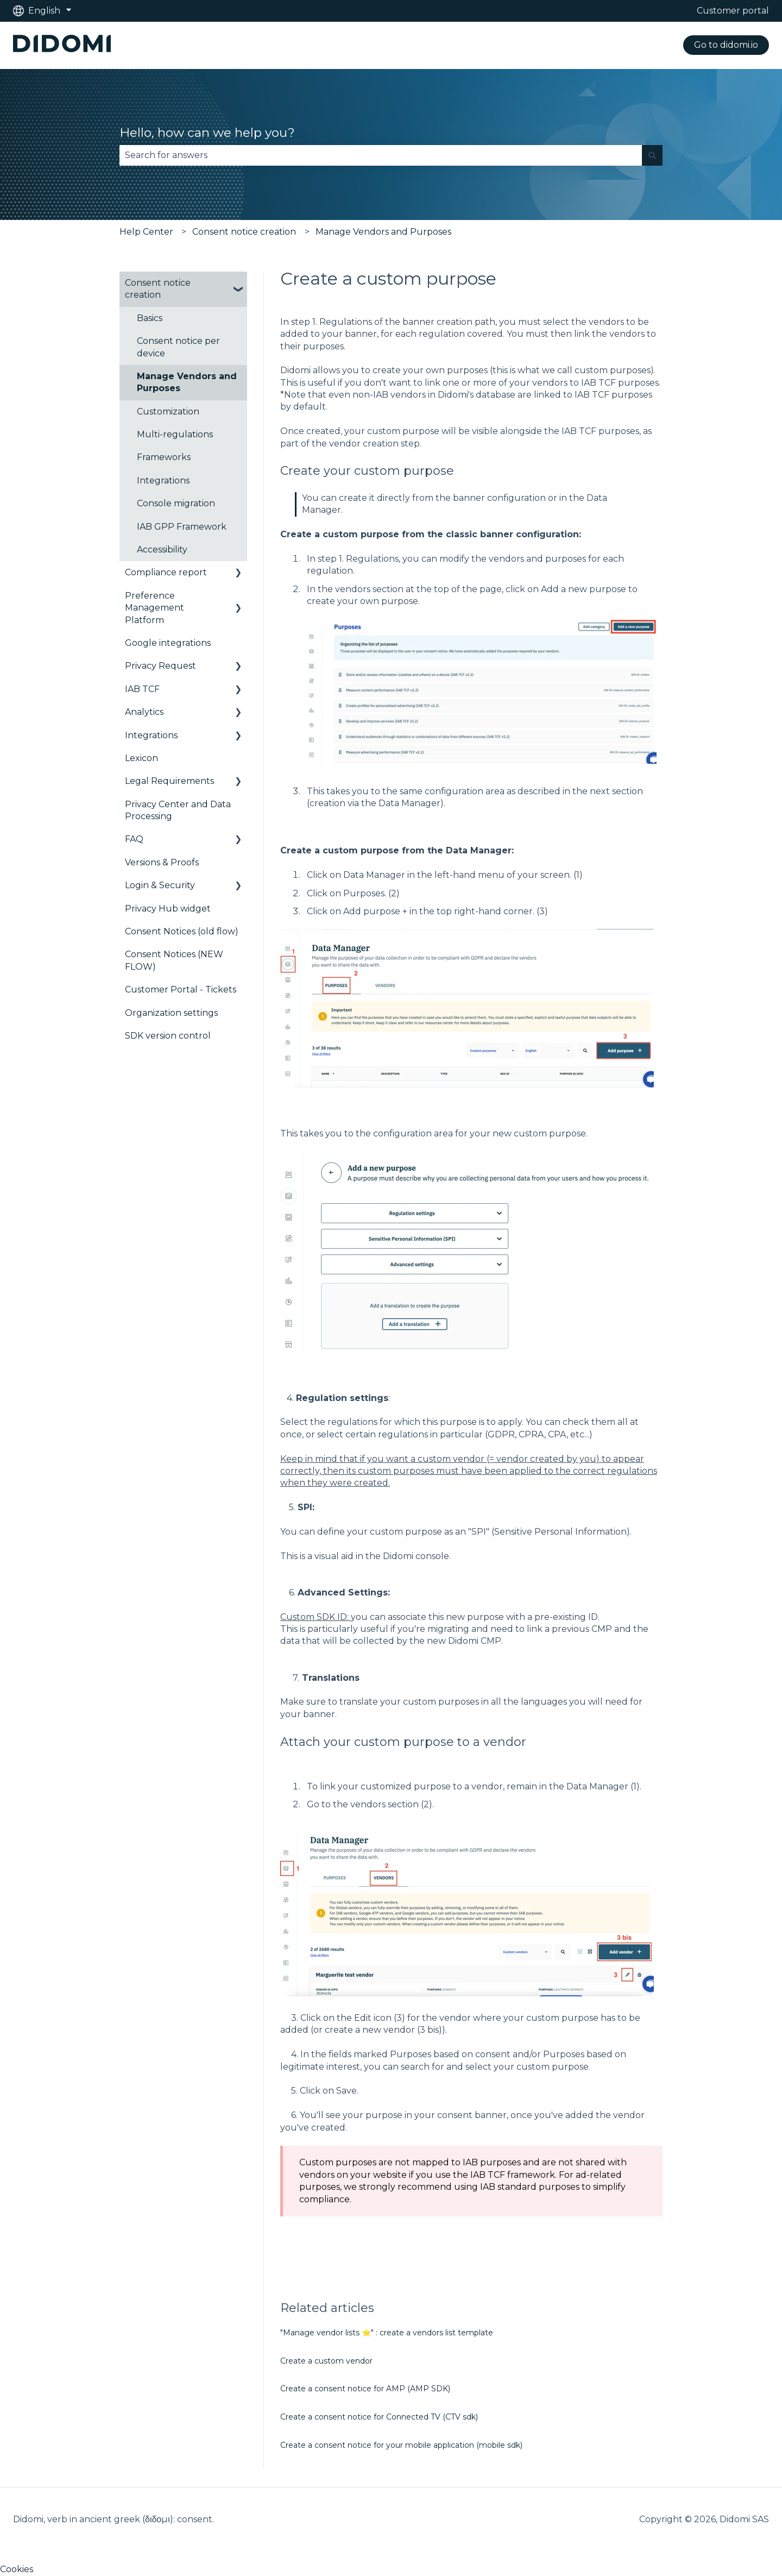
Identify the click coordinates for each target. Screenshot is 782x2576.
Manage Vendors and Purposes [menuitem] (187, 382)
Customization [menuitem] (168, 411)
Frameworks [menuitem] (164, 457)
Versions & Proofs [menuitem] (162, 862)
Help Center (146, 232)
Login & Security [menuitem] (160, 885)
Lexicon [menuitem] (141, 758)
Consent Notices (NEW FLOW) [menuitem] (174, 960)
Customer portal (733, 10)
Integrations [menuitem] (163, 480)
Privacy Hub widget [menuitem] (168, 908)
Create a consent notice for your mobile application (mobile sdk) (401, 2445)
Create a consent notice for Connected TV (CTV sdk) (379, 2417)
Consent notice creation (244, 232)
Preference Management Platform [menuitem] (154, 607)
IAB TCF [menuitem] (142, 689)
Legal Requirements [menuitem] (169, 781)
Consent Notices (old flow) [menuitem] (181, 931)
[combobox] (380, 155)
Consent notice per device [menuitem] (178, 347)
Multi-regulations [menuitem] (175, 434)
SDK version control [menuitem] (168, 1036)
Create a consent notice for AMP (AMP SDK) (365, 2388)
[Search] (652, 155)
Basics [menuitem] (149, 318)
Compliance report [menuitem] (166, 572)
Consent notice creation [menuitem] (158, 289)
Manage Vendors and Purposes (383, 232)
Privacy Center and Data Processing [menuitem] (178, 810)
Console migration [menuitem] (176, 503)
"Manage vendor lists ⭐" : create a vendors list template (386, 2333)
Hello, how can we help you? (207, 132)
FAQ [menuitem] (134, 839)
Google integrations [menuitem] (168, 643)
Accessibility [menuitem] (162, 549)
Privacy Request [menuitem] (160, 666)
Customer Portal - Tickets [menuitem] (180, 989)
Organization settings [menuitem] (171, 1013)
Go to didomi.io (726, 45)
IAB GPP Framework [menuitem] (181, 527)
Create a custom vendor (326, 2361)
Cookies (16, 2569)
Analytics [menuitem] (144, 712)
